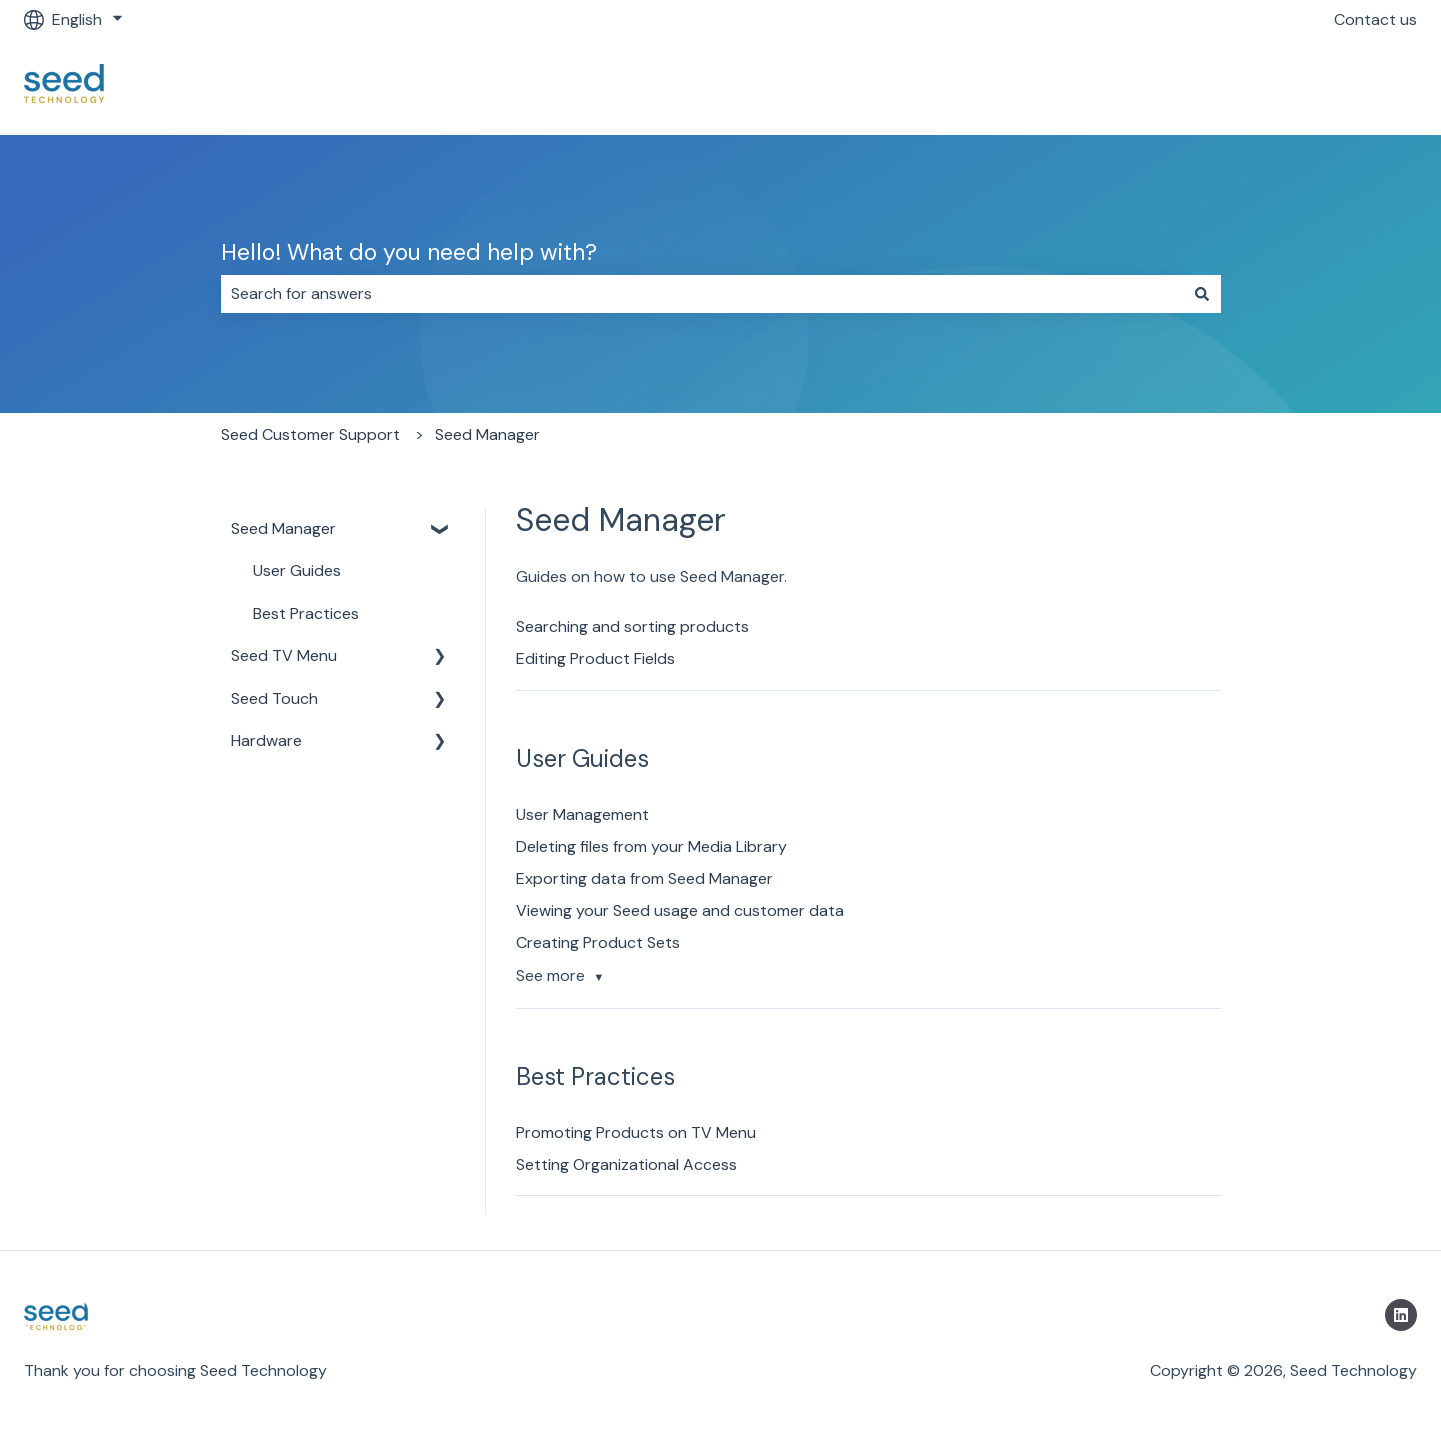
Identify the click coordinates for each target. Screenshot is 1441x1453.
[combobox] (702, 294)
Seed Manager (487, 434)
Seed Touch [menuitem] (274, 698)
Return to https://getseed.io (1295, 86)
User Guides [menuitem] (297, 570)
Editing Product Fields (595, 658)
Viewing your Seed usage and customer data (680, 910)
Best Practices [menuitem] (306, 613)
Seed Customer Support (310, 434)
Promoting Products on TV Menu (636, 1132)
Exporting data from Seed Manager (644, 878)
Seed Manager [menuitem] (283, 528)
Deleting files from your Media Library (651, 846)
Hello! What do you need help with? (409, 252)
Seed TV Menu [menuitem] (284, 655)
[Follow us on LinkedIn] (1401, 1315)
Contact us (1375, 19)
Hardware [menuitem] (266, 740)
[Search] (1202, 294)
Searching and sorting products (632, 626)
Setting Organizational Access (626, 1164)
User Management (582, 814)
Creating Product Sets (598, 942)
